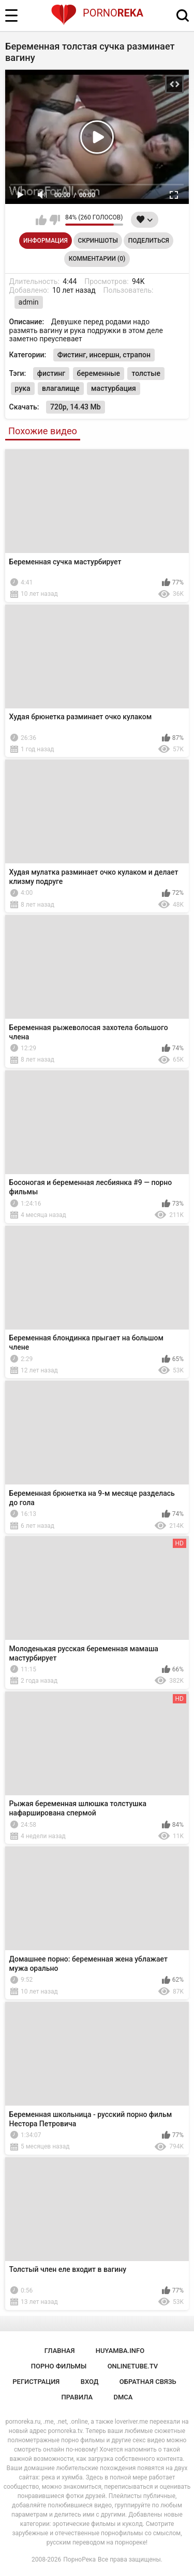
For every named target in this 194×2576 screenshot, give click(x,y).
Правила (77, 2397)
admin (29, 302)
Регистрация (35, 2381)
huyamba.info (120, 2350)
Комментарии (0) (97, 258)
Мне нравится (41, 220)
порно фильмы (59, 2366)
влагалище (61, 388)
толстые (145, 373)
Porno (97, 13)
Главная (59, 2350)
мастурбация (113, 388)
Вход (90, 2381)
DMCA (123, 2397)
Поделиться (148, 240)
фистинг (51, 373)
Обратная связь (148, 2381)
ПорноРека (79, 2559)
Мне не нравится (54, 220)
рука (23, 388)
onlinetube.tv (133, 2366)
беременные (99, 373)
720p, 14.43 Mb (75, 407)
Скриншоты (98, 240)
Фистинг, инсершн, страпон (104, 355)
